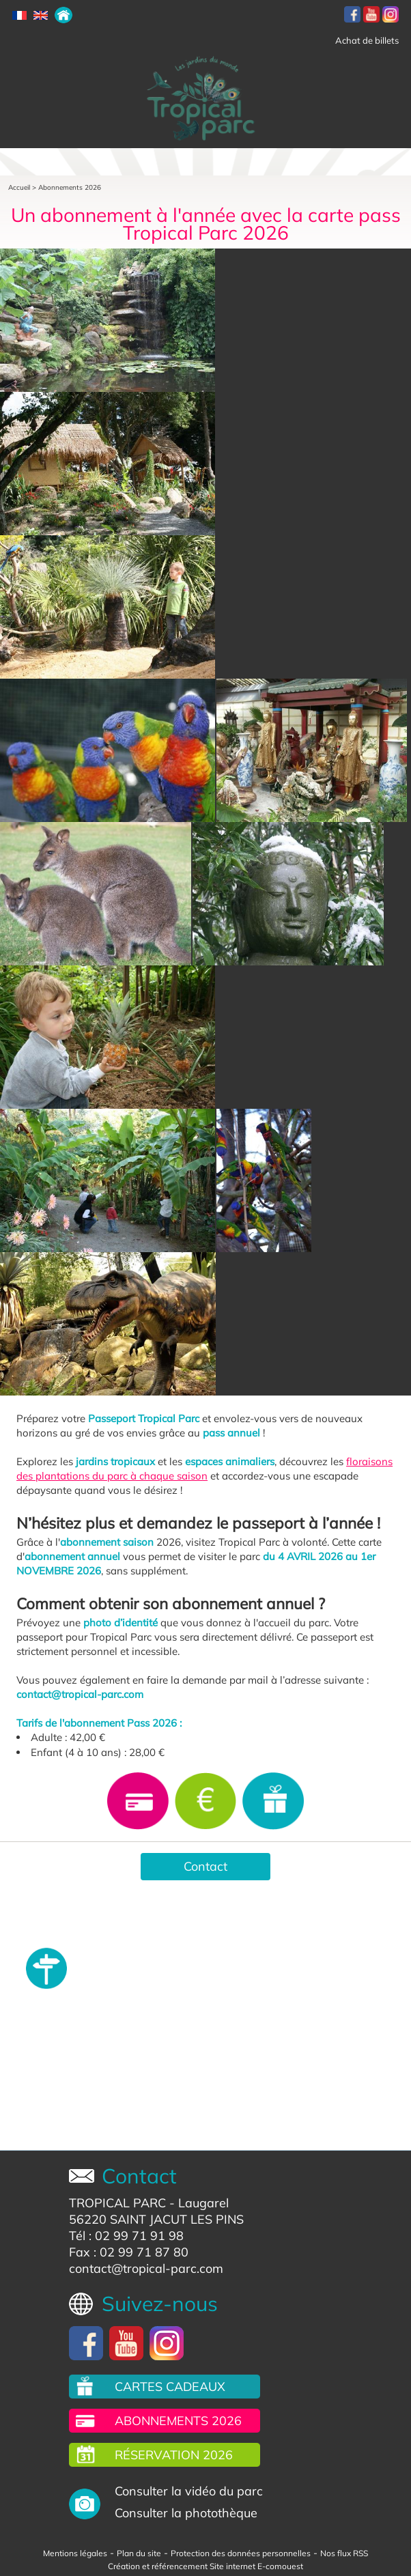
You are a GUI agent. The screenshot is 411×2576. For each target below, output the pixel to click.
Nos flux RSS (344, 2553)
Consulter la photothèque (186, 2513)
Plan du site (139, 2553)
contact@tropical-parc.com (146, 2268)
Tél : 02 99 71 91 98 (126, 2236)
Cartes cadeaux (170, 2386)
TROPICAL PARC (117, 2203)
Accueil (19, 187)
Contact (205, 1866)
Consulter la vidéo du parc (189, 2491)
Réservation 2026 (174, 2455)
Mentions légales (75, 2553)
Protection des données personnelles (241, 2553)
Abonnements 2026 (69, 187)
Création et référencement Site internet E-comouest (205, 2566)
